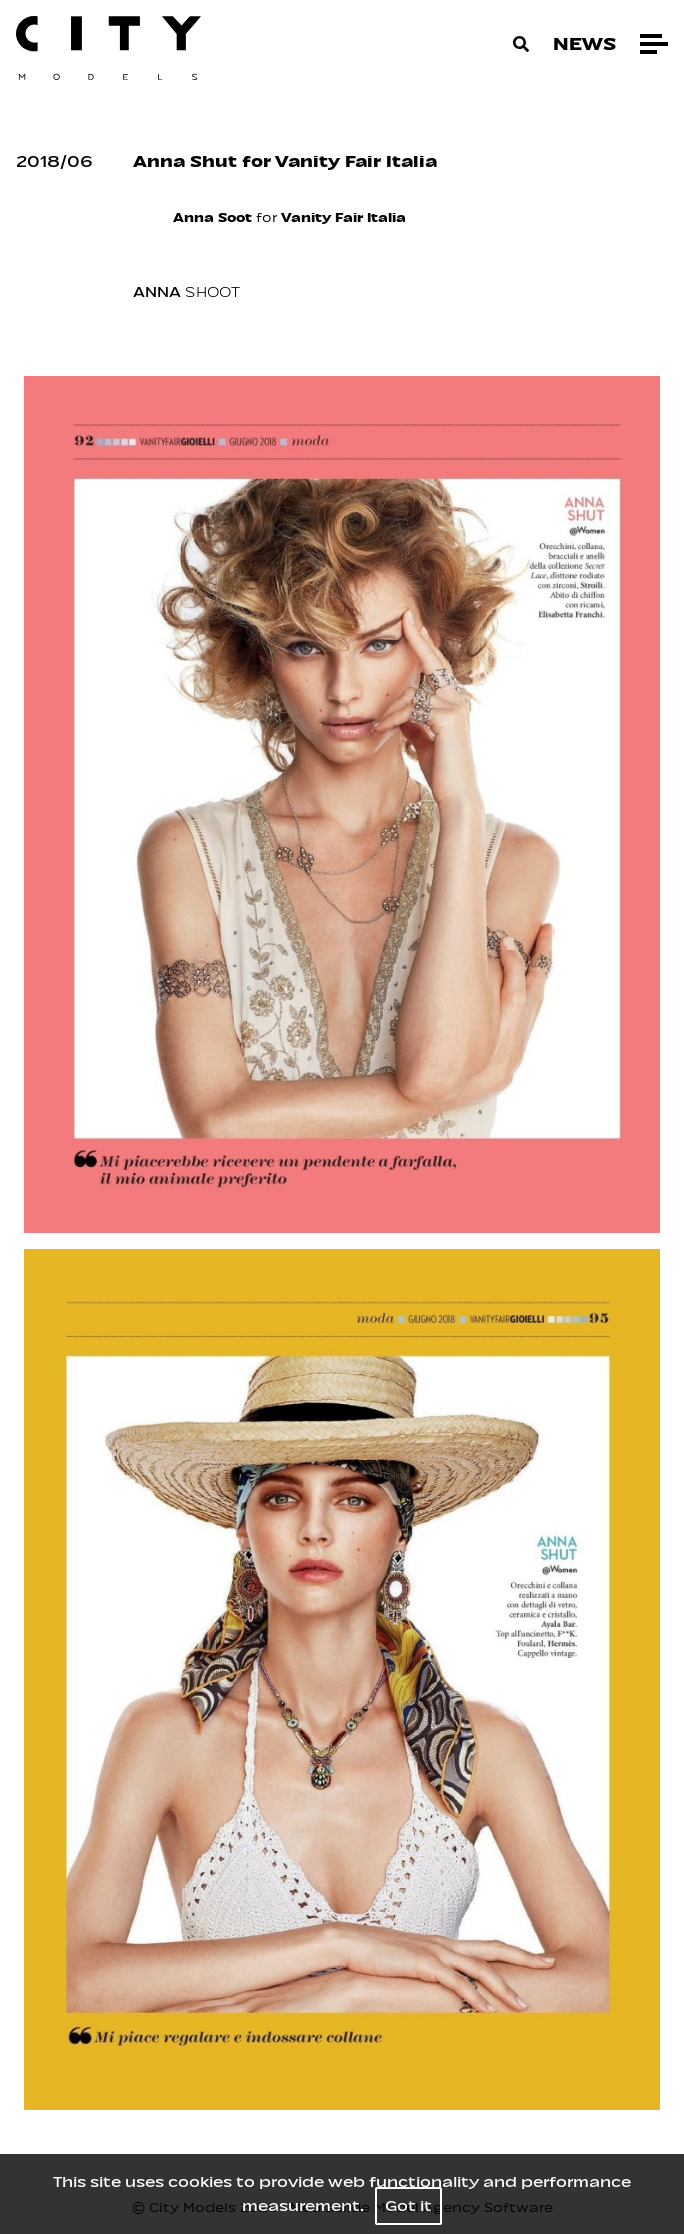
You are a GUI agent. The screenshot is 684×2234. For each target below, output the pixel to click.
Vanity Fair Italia (343, 217)
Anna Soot (212, 217)
